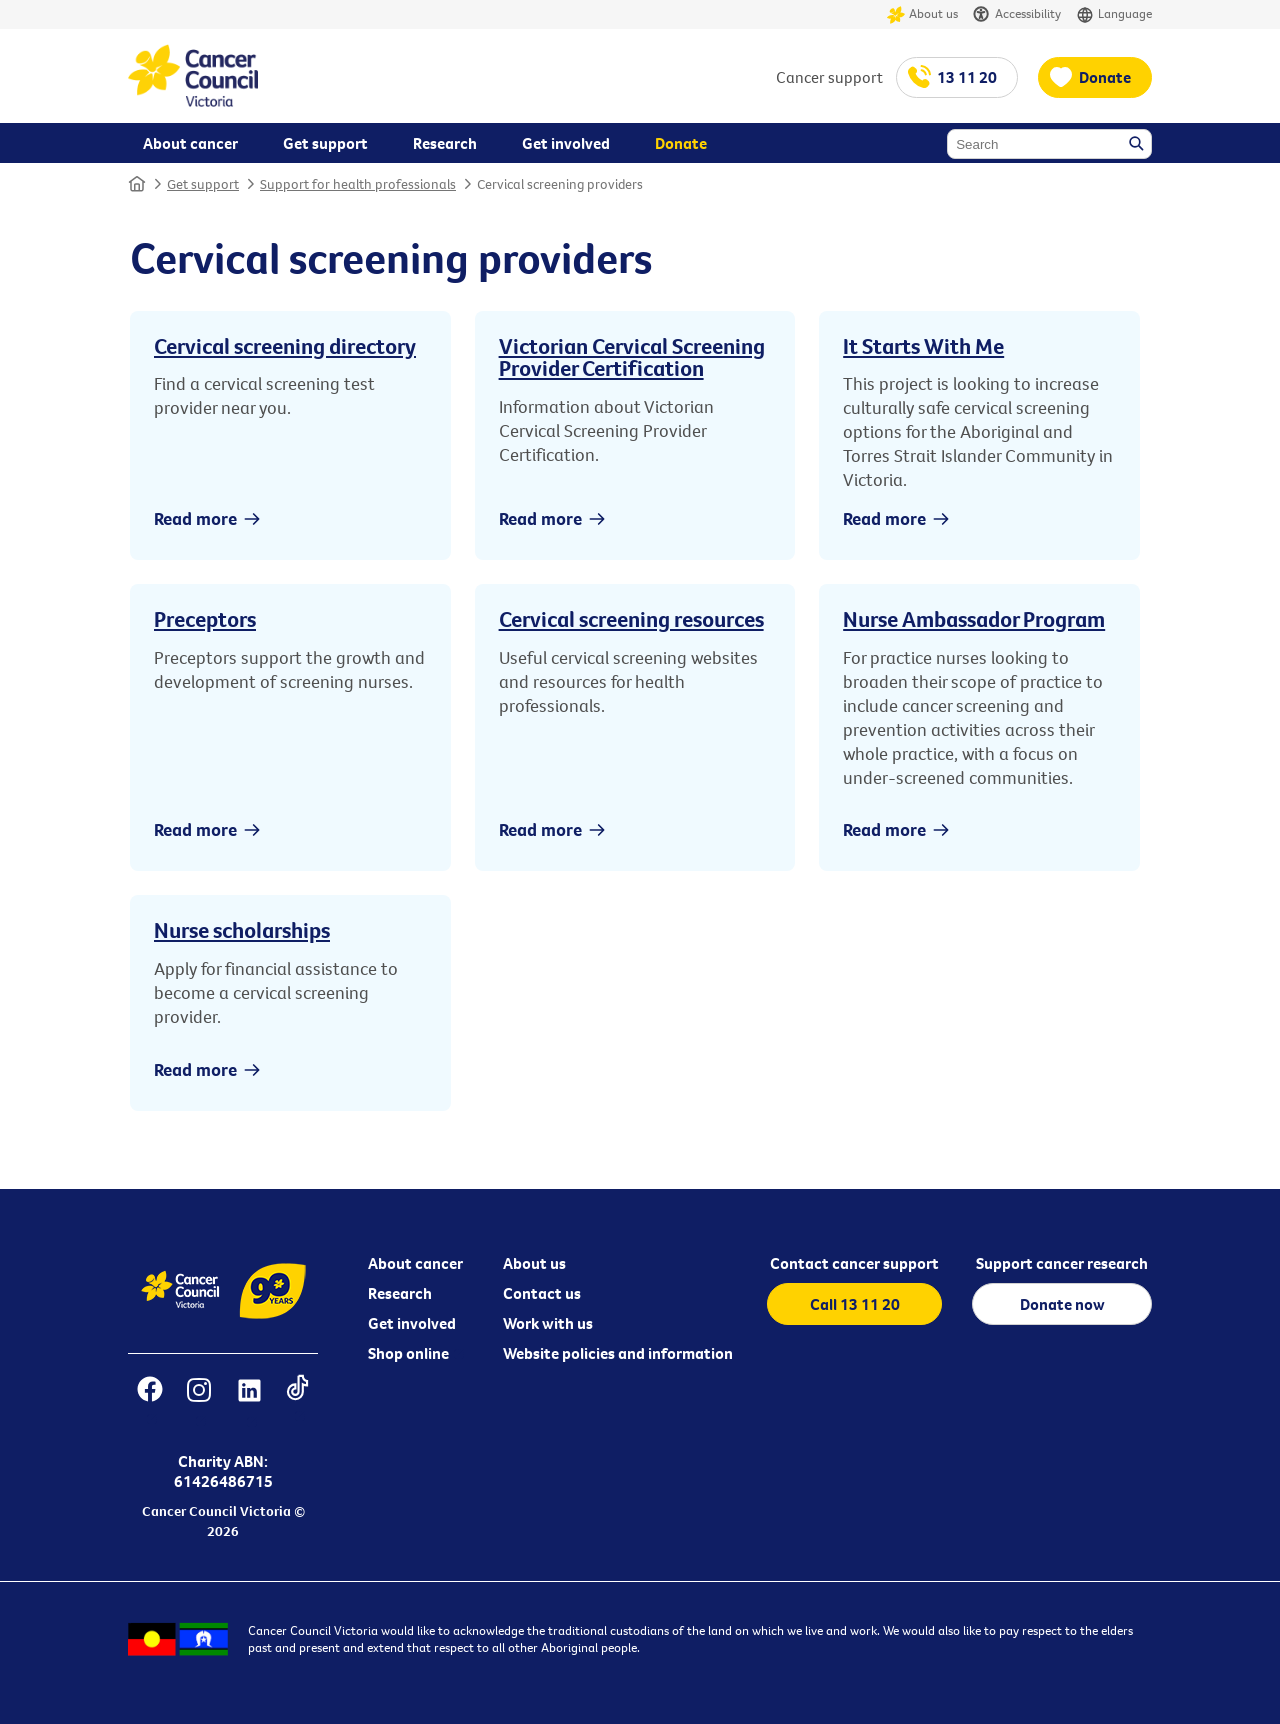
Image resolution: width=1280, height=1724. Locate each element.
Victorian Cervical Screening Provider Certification (632, 357)
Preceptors (205, 619)
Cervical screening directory (285, 346)
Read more (195, 518)
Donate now (1062, 1304)
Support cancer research (1062, 1263)
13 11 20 (967, 77)
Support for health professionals (358, 184)
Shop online (408, 1353)
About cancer (415, 1263)
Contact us (542, 1293)
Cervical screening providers (560, 184)
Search (1138, 145)
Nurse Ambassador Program (974, 619)
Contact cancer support (854, 1263)
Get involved (412, 1323)
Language (1114, 14)
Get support (203, 184)
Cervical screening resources (631, 619)
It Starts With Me (923, 346)
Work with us (548, 1323)
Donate (1105, 77)
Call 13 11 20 (855, 1304)
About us (922, 14)
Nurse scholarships (242, 930)
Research (400, 1293)
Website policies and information (618, 1353)
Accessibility (1017, 14)
